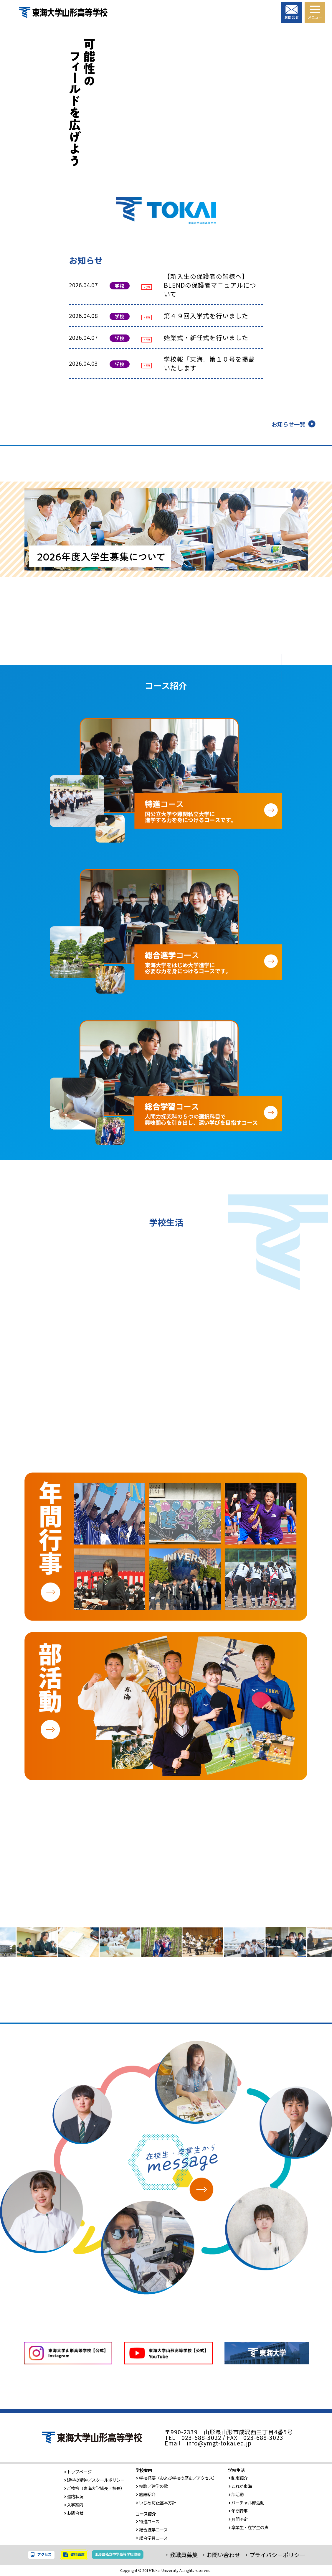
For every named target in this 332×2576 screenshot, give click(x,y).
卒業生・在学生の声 (248, 2527)
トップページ (78, 2471)
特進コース (147, 2521)
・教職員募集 (181, 2555)
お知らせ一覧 (288, 424)
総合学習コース (152, 2538)
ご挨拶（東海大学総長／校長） (94, 2488)
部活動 (236, 2494)
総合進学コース (152, 2529)
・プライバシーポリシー (274, 2555)
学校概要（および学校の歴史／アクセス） (176, 2478)
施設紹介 (146, 2494)
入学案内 (74, 2504)
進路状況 (74, 2496)
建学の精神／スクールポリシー (94, 2480)
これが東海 (240, 2486)
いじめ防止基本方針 (156, 2502)
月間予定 (238, 2519)
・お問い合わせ (220, 2555)
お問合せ (74, 2513)
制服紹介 (238, 2478)
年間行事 (238, 2511)
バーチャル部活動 (246, 2502)
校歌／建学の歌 (152, 2486)
